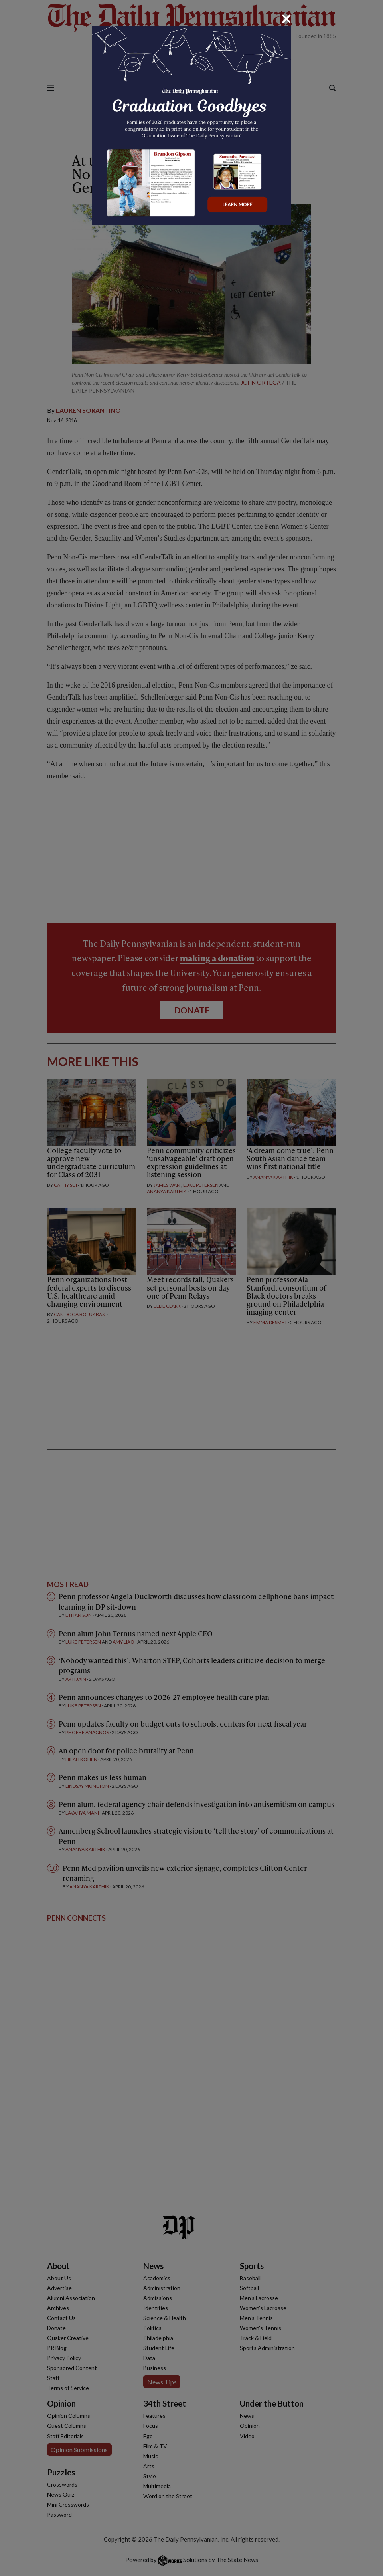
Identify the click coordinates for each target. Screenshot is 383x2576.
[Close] (286, 19)
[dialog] (191, 1288)
